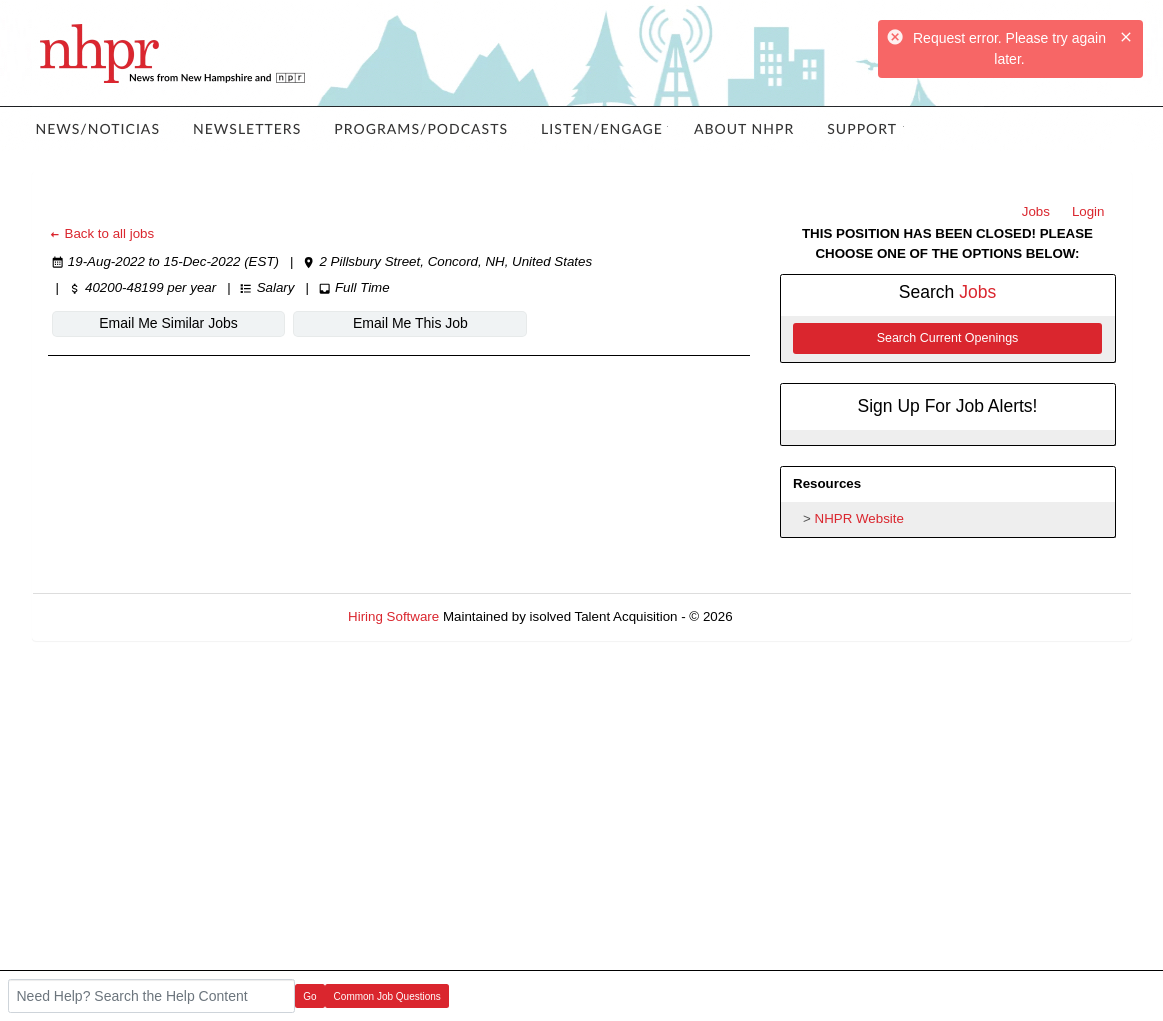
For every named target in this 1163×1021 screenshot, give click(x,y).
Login (1088, 211)
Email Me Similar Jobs (168, 323)
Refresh (791, 616)
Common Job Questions (387, 996)
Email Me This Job (410, 323)
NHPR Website (859, 518)
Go (309, 996)
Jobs (1036, 211)
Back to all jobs (101, 233)
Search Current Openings (948, 338)
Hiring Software (393, 616)
